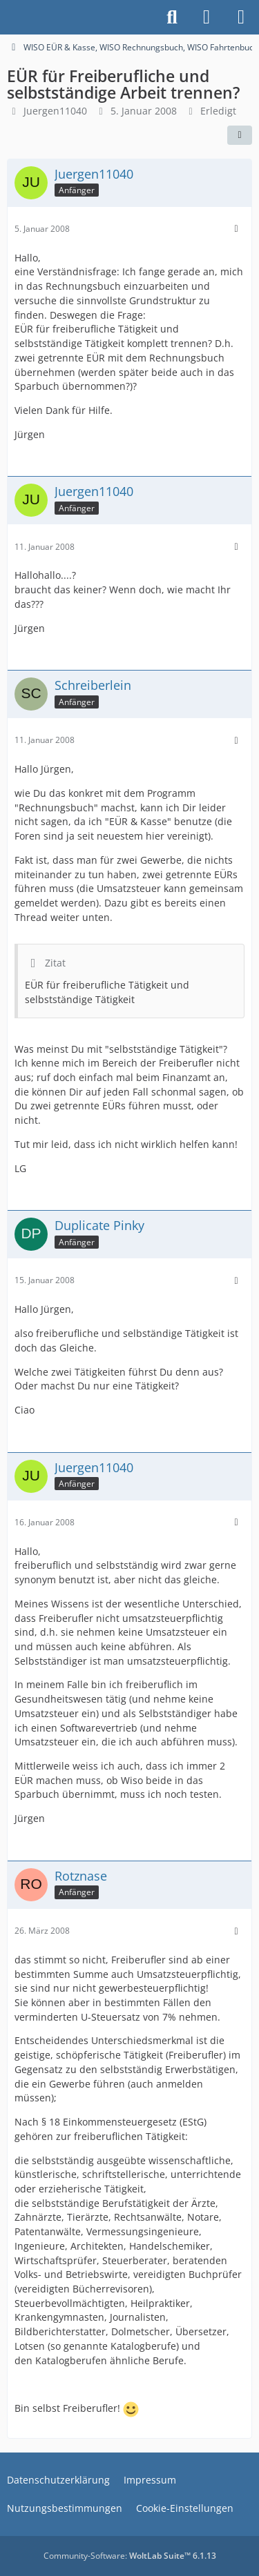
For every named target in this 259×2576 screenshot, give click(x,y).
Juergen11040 (55, 110)
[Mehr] (236, 228)
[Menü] (241, 17)
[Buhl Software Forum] (7, 17)
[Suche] (172, 17)
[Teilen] (239, 135)
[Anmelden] (206, 17)
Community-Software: (130, 2556)
